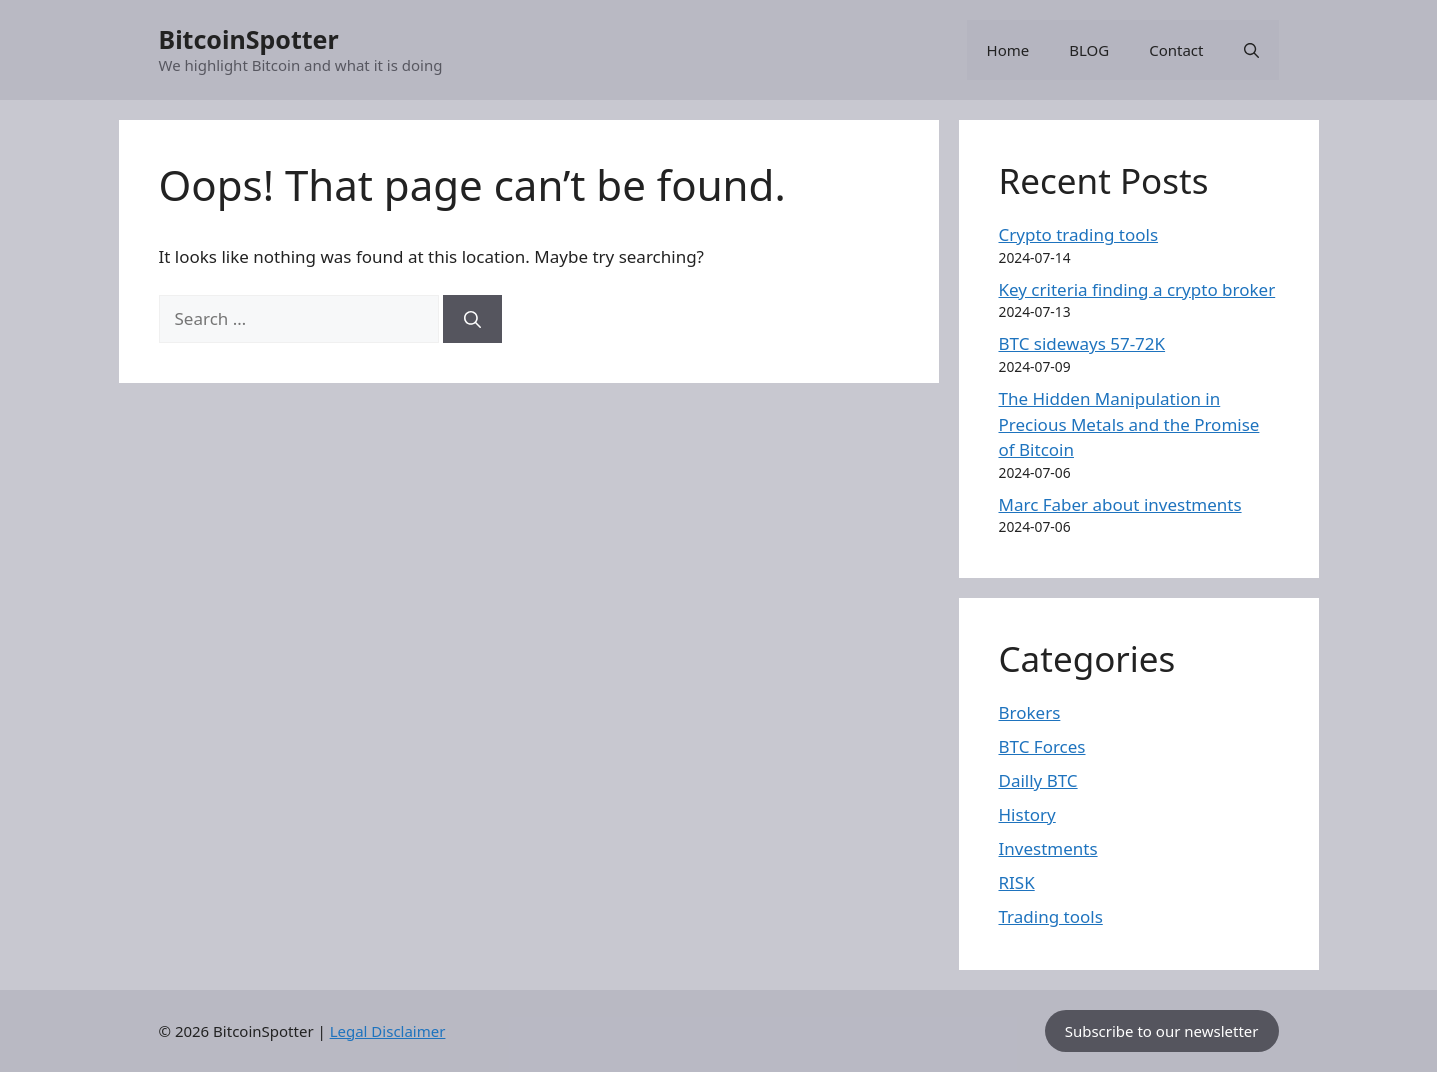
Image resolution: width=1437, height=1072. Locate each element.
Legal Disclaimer (388, 1031)
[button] (1251, 50)
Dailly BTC (1038, 780)
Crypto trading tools (1079, 234)
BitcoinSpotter (249, 39)
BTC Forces (1042, 746)
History (1027, 814)
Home (1008, 50)
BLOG (1089, 50)
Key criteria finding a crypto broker (1137, 289)
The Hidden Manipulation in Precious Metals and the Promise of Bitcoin (1129, 424)
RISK (1017, 882)
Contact (1176, 50)
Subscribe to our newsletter (1162, 1031)
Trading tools (1051, 916)
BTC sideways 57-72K (1082, 343)
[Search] (472, 319)
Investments (1048, 848)
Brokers (1030, 712)
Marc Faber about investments (1120, 504)
